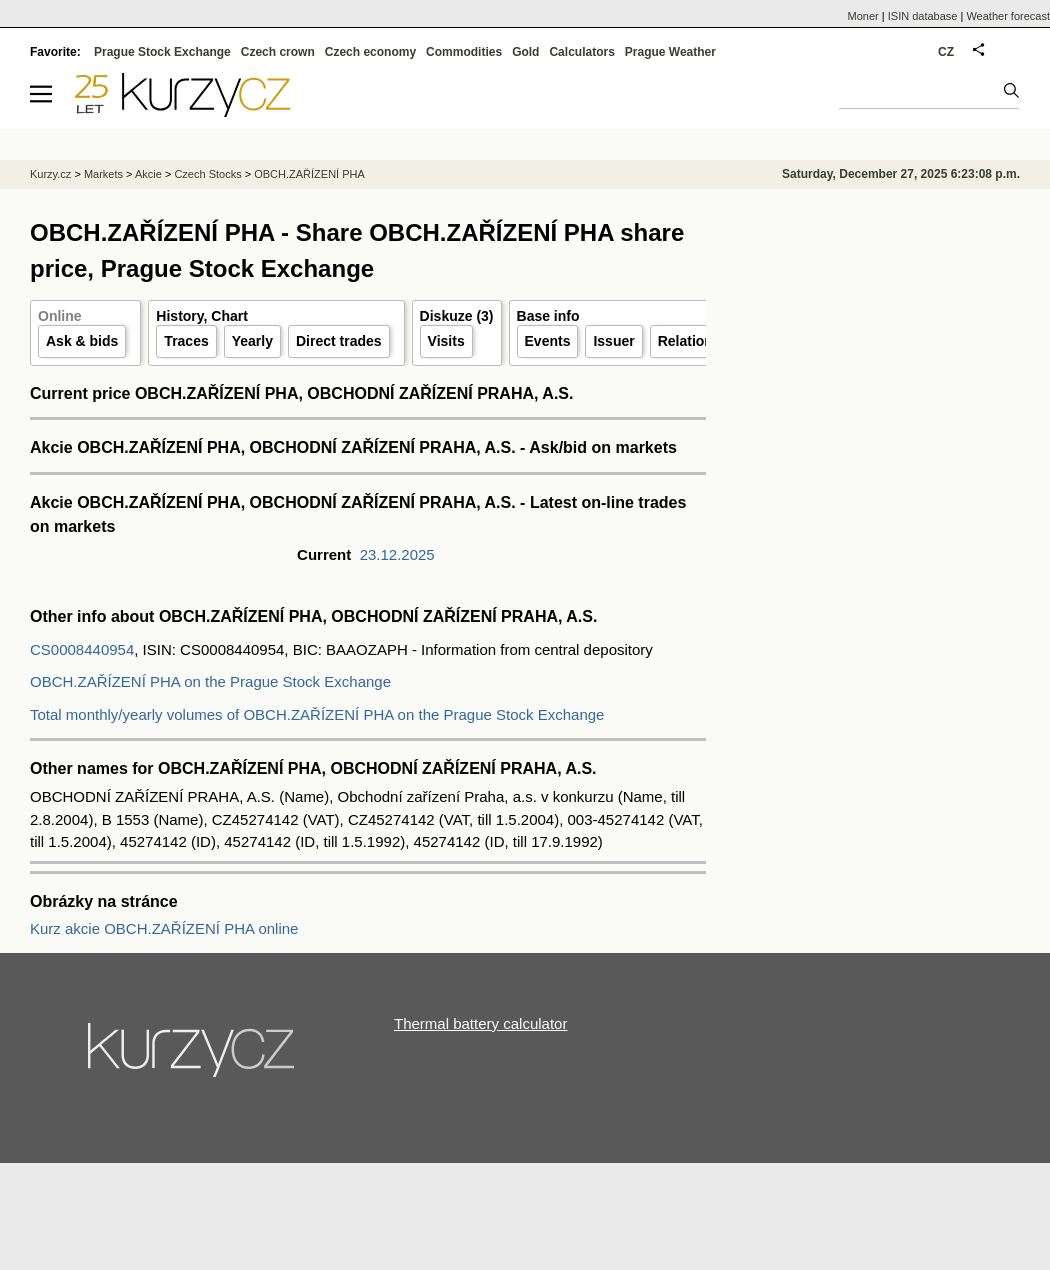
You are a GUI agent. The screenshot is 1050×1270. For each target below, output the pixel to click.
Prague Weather (670, 52)
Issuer (613, 341)
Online (60, 316)
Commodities (464, 52)
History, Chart (202, 316)
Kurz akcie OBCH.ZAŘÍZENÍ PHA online (164, 928)
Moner (863, 16)
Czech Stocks (207, 174)
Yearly (252, 341)
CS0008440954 (82, 649)
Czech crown (278, 52)
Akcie (148, 174)
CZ (946, 52)
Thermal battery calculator (480, 1023)
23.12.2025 (397, 554)
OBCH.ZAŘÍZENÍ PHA (309, 174)
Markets (103, 174)
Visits (446, 341)
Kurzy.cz (50, 174)
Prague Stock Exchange (162, 52)
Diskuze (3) (457, 316)
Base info (548, 316)
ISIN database (923, 16)
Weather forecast (1008, 16)
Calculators (581, 52)
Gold (525, 52)
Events (548, 341)
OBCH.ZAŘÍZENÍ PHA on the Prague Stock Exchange (210, 681)
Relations (689, 341)
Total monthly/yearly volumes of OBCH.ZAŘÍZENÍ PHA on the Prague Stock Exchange (317, 714)
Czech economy (370, 52)
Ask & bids (82, 341)
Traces (186, 341)
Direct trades (339, 341)
